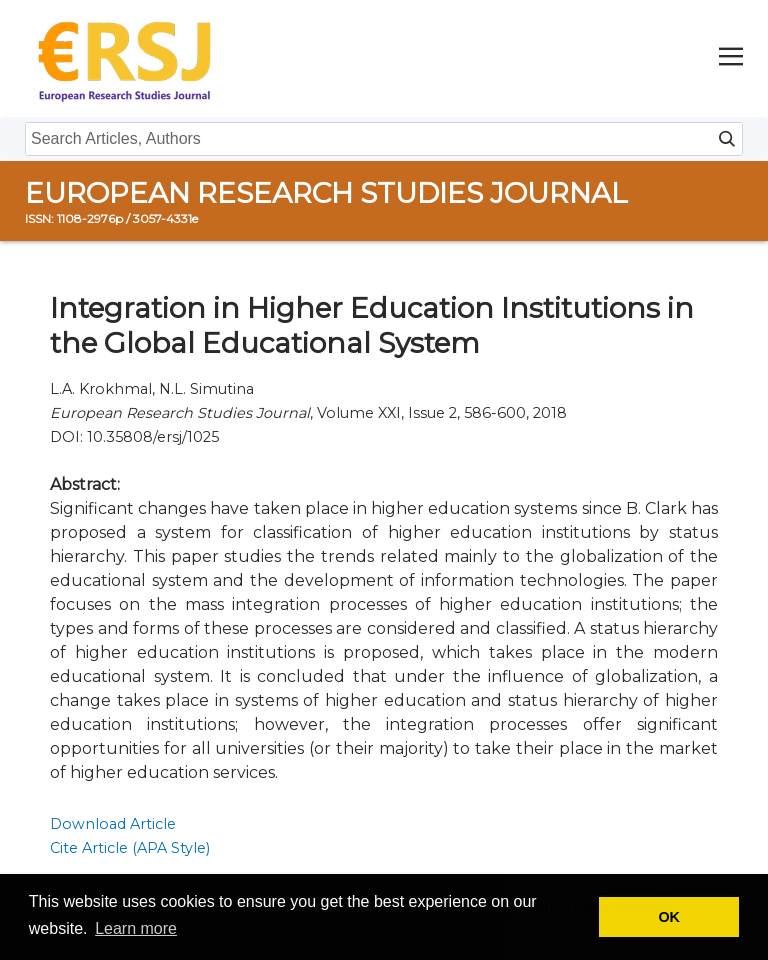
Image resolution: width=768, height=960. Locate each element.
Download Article (113, 824)
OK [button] (669, 917)
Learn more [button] (136, 928)
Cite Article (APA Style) (130, 848)
